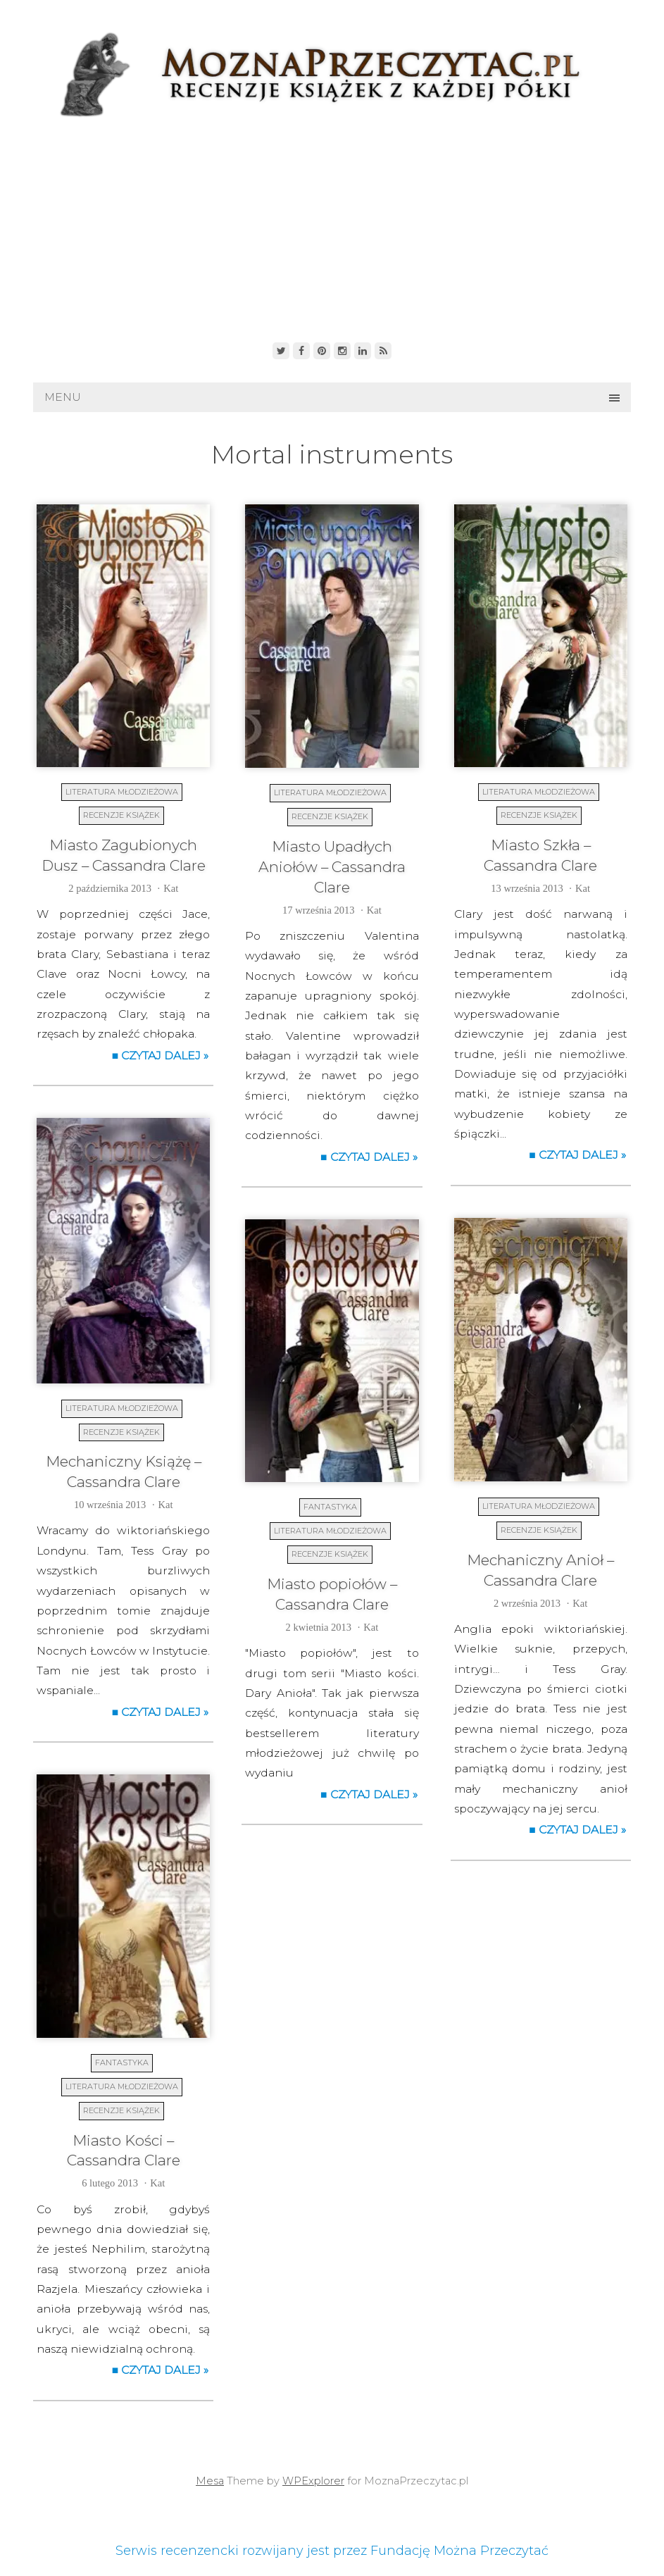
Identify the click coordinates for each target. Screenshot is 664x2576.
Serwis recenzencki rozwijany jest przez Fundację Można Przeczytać (332, 2550)
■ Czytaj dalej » (160, 1055)
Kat (170, 888)
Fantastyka (330, 1507)
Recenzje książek (121, 815)
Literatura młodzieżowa (121, 792)
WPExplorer (313, 2481)
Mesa (210, 2481)
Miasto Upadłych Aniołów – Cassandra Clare (332, 867)
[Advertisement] (332, 226)
